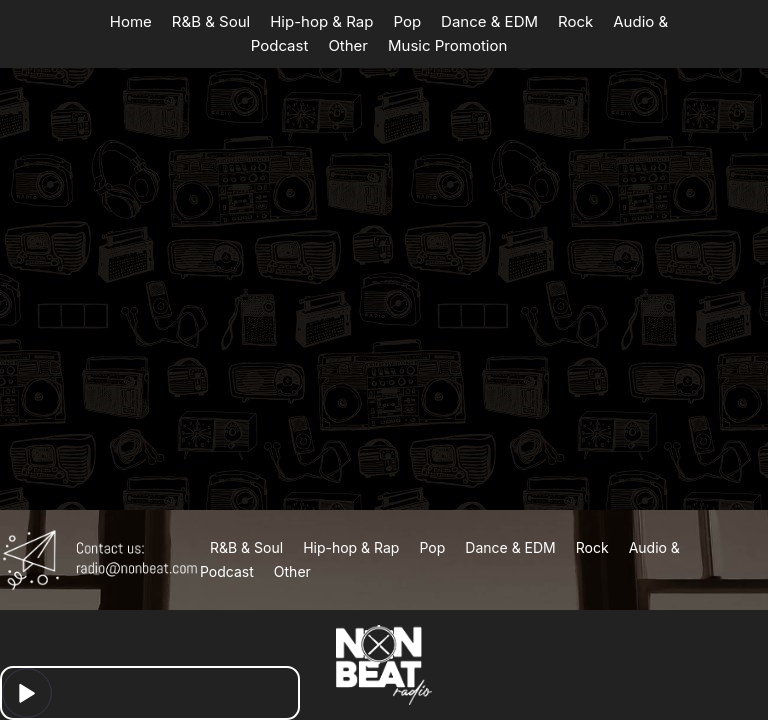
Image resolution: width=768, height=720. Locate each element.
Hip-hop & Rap (321, 21)
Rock (575, 21)
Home (131, 21)
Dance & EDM (489, 21)
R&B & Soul (211, 21)
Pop (407, 21)
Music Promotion (447, 45)
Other (348, 45)
